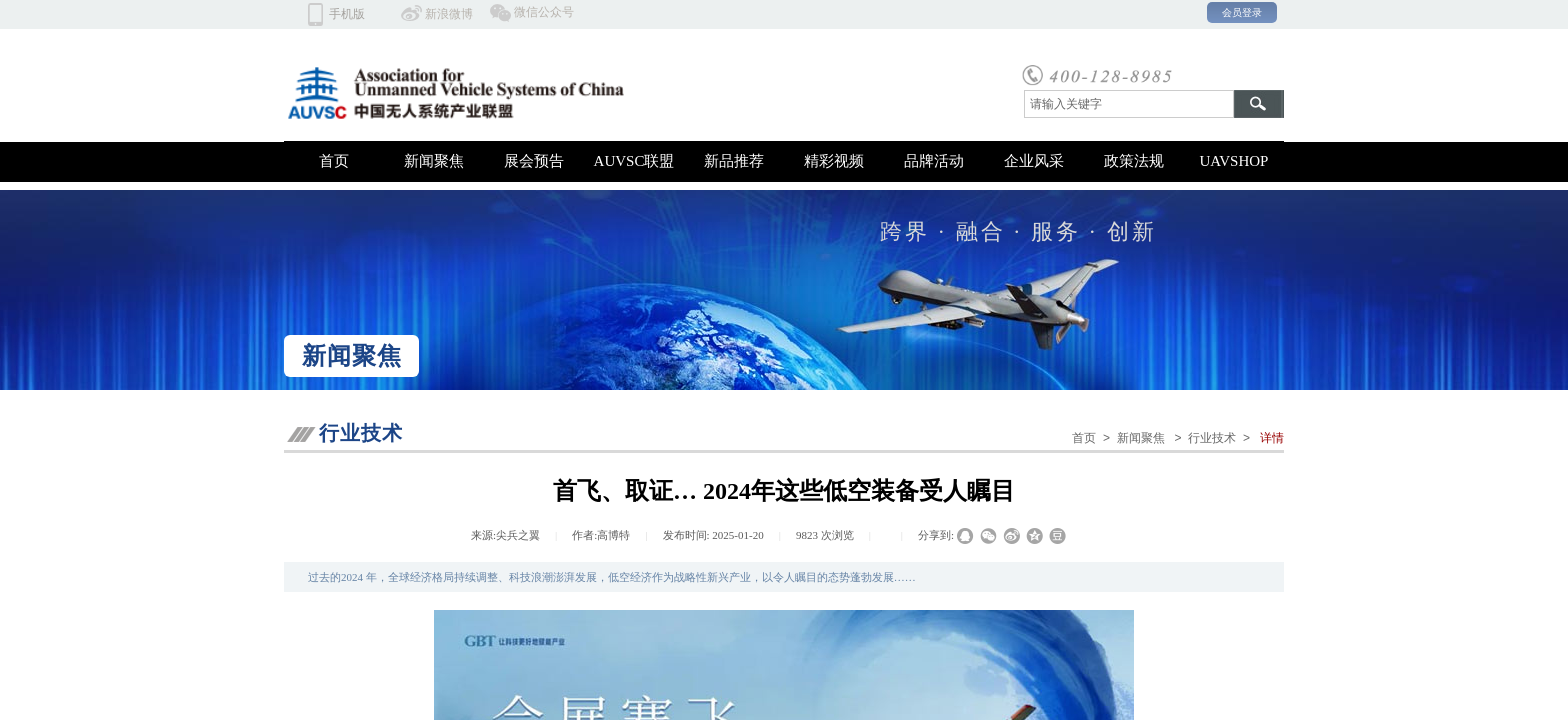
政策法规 (1134, 161)
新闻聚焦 (434, 161)
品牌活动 (934, 161)
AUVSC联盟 (634, 161)
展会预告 (534, 161)
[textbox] (1129, 104)
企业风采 (1034, 161)
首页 (334, 161)
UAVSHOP (1234, 161)
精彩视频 (834, 161)
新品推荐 (734, 161)
